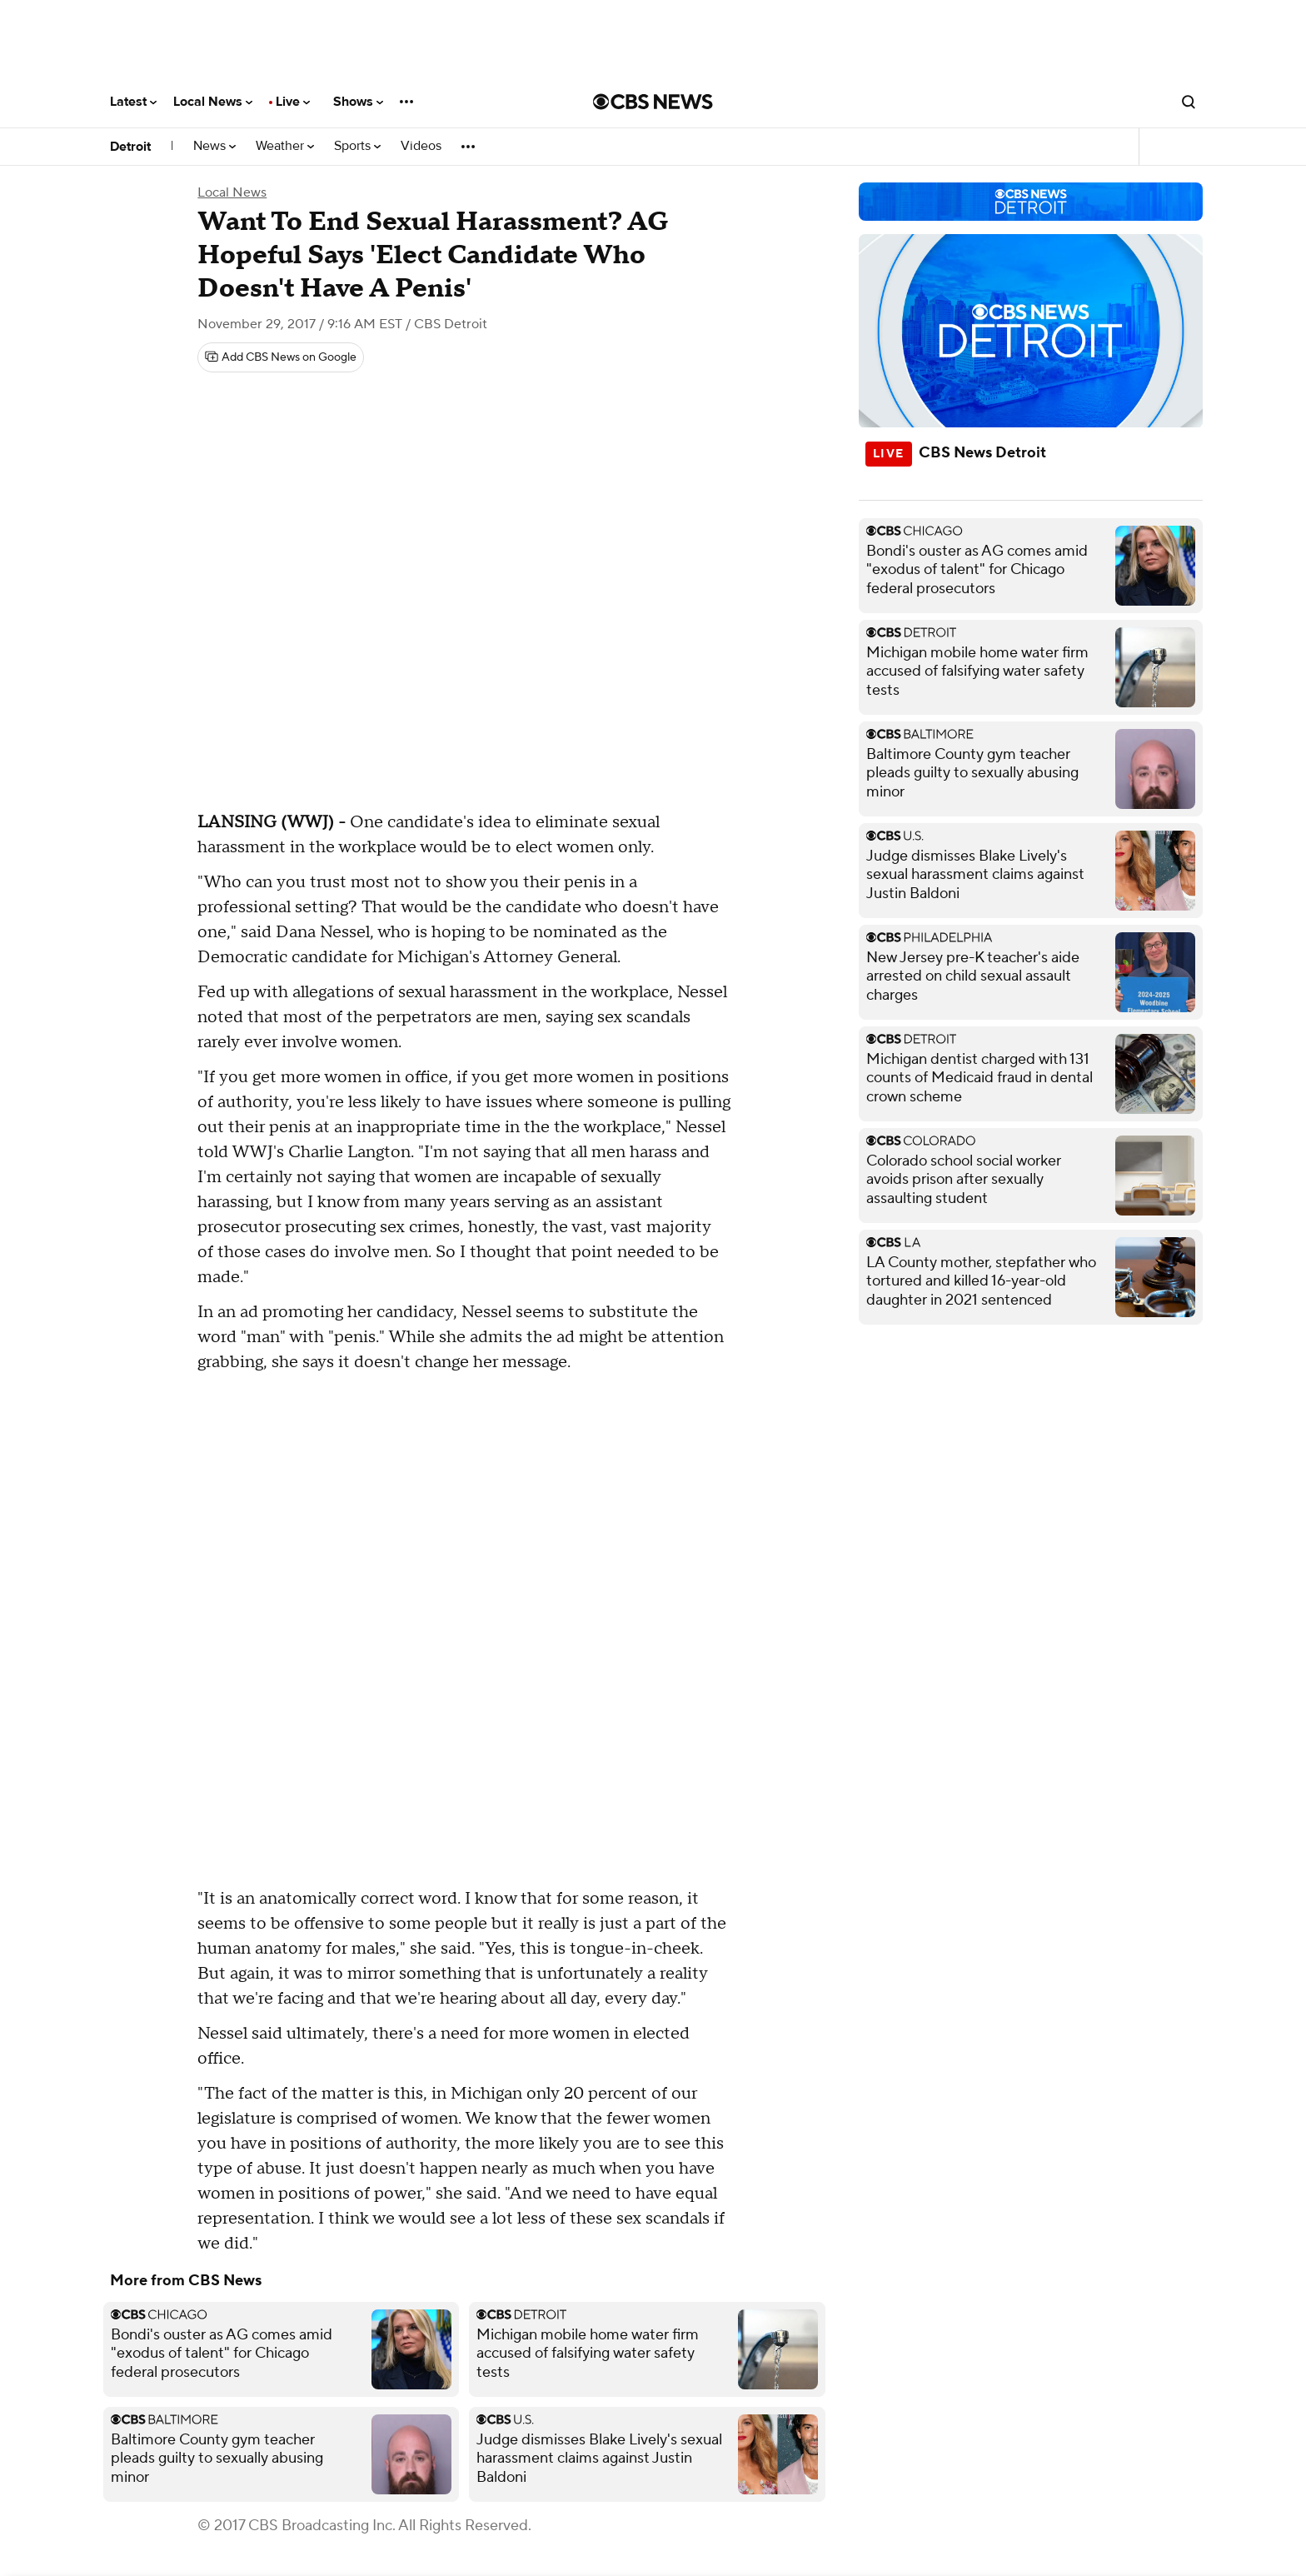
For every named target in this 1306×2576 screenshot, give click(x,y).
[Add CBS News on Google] (280, 357)
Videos (421, 146)
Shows (358, 101)
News (214, 146)
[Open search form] (1188, 101)
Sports (357, 146)
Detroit (130, 146)
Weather (285, 146)
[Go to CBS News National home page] (653, 101)
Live (293, 101)
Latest (133, 101)
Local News (212, 101)
